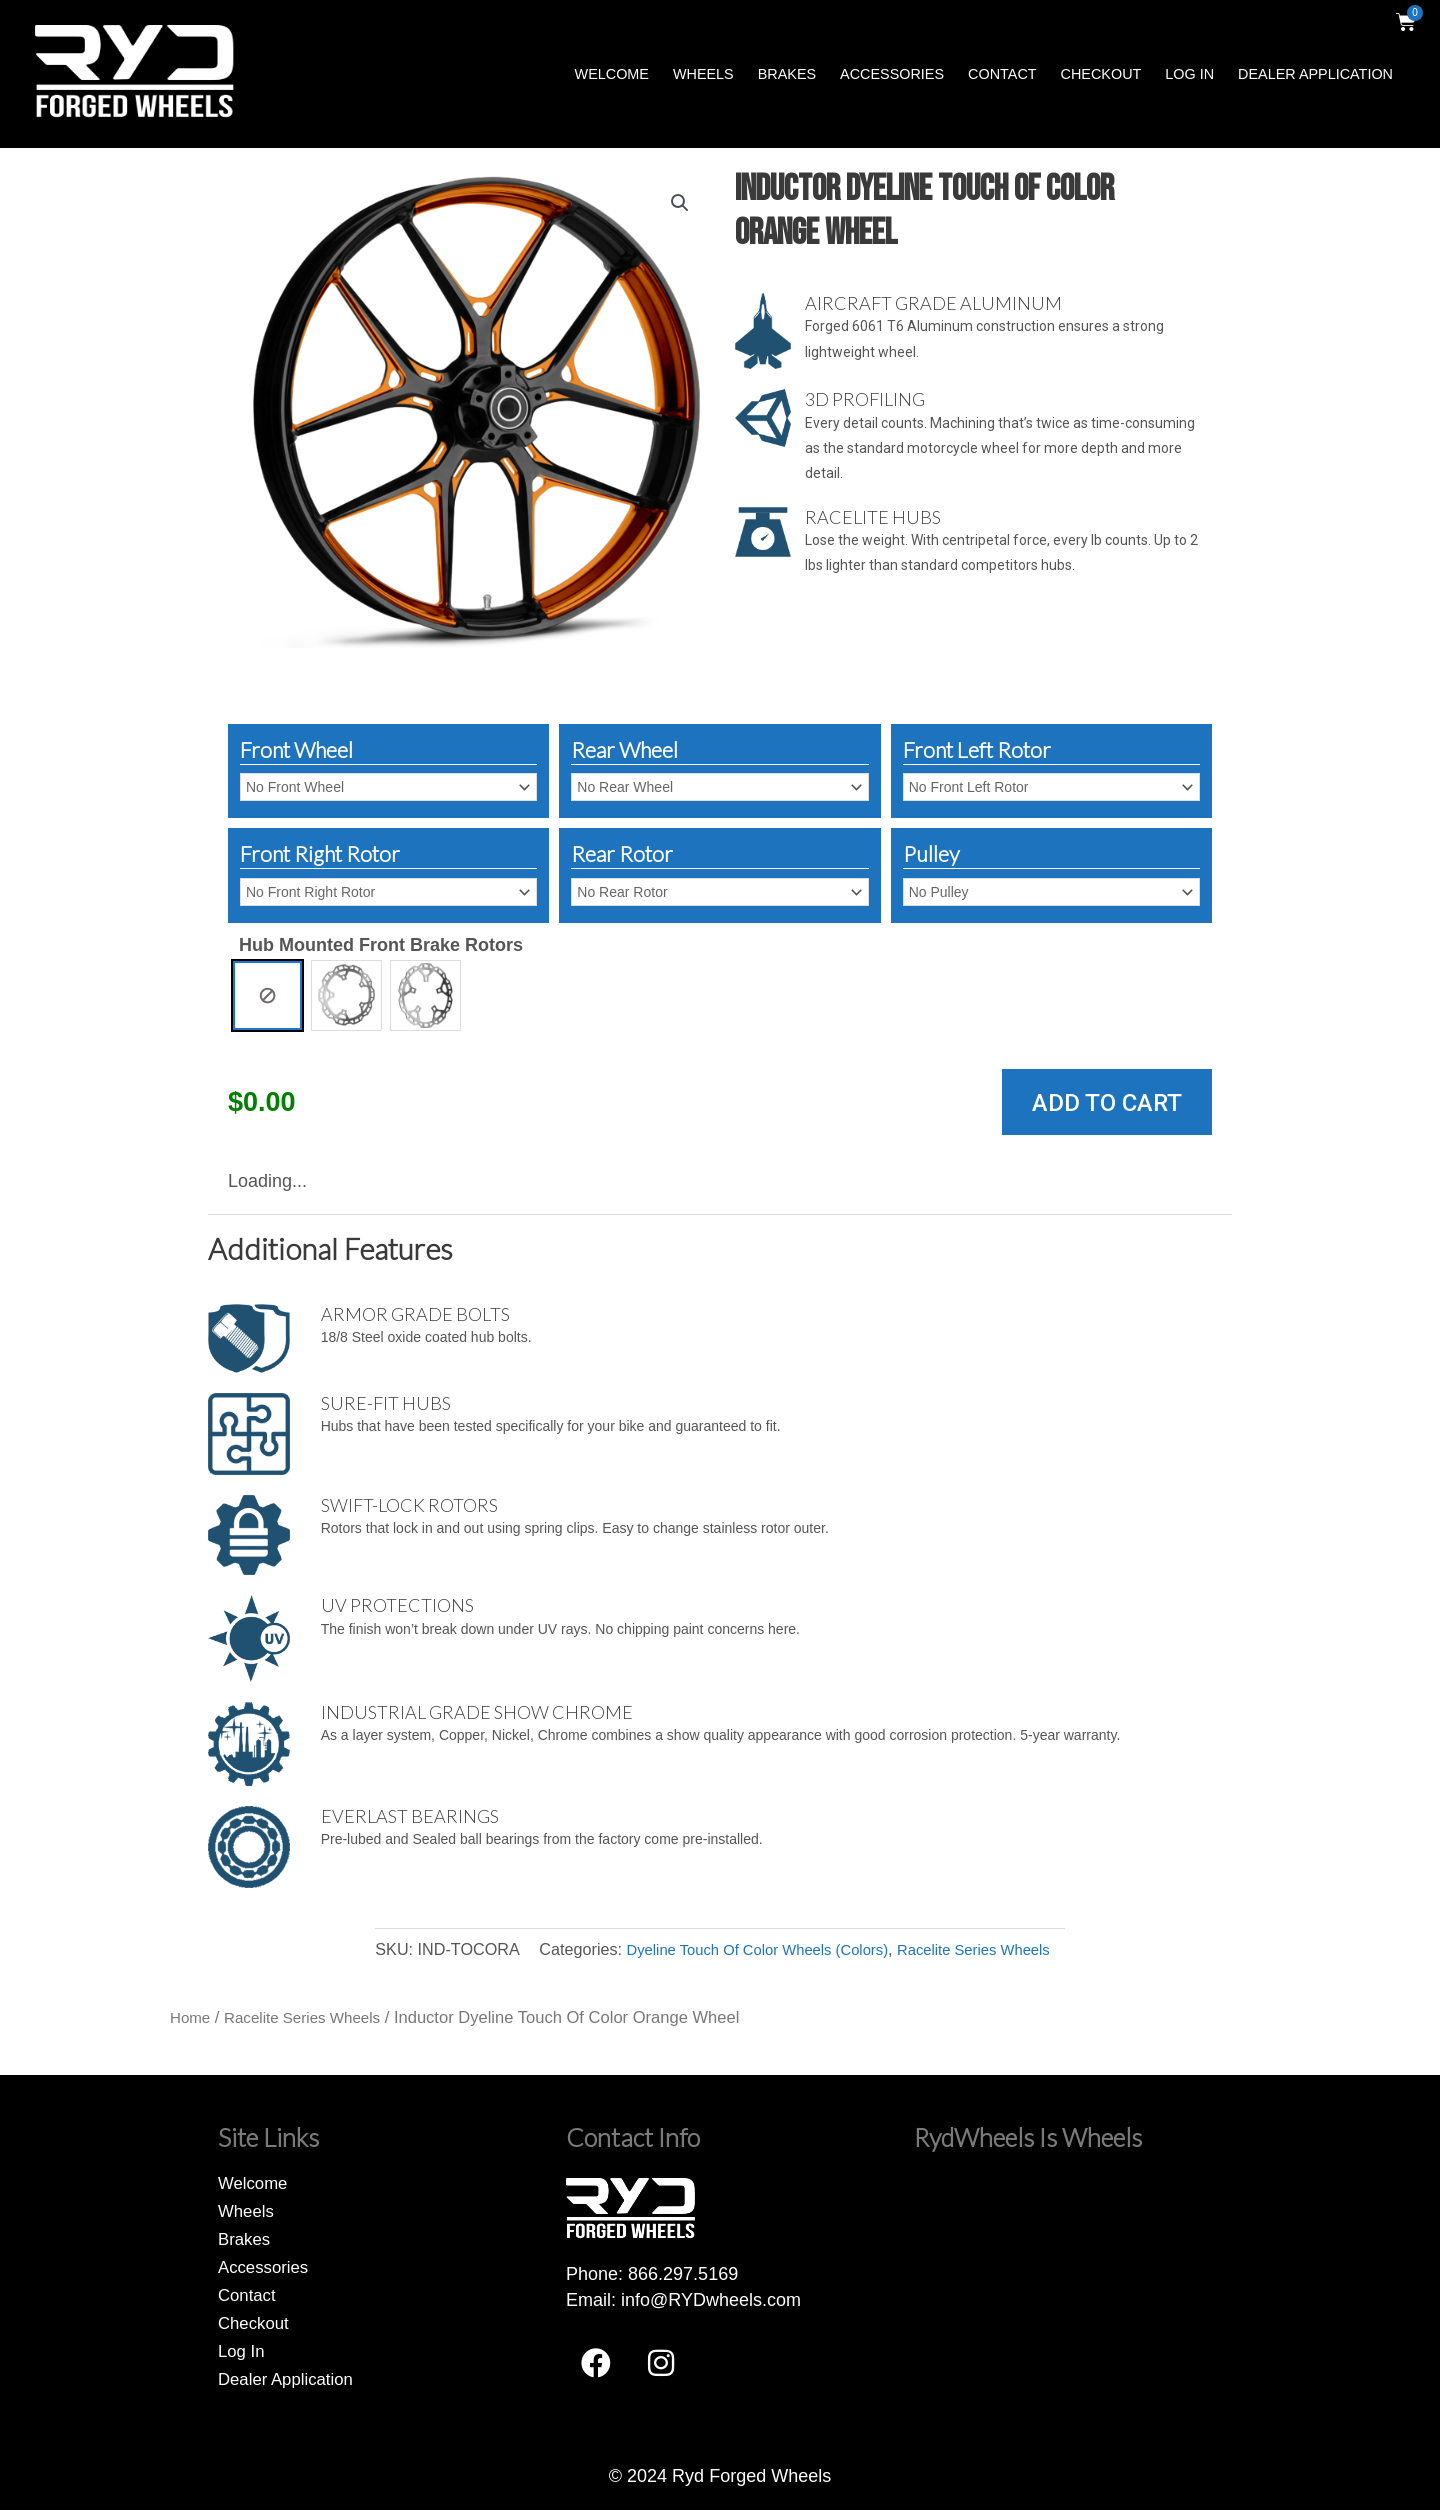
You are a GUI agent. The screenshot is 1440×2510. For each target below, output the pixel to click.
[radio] (267, 995)
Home (192, 2017)
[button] (679, 204)
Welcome (612, 74)
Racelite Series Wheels (985, 1949)
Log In (1189, 74)
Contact (1002, 74)
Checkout (1101, 74)
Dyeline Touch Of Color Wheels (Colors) (750, 1949)
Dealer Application (1315, 74)
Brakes (787, 74)
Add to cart (1107, 1103)
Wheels (703, 74)
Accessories (892, 74)
